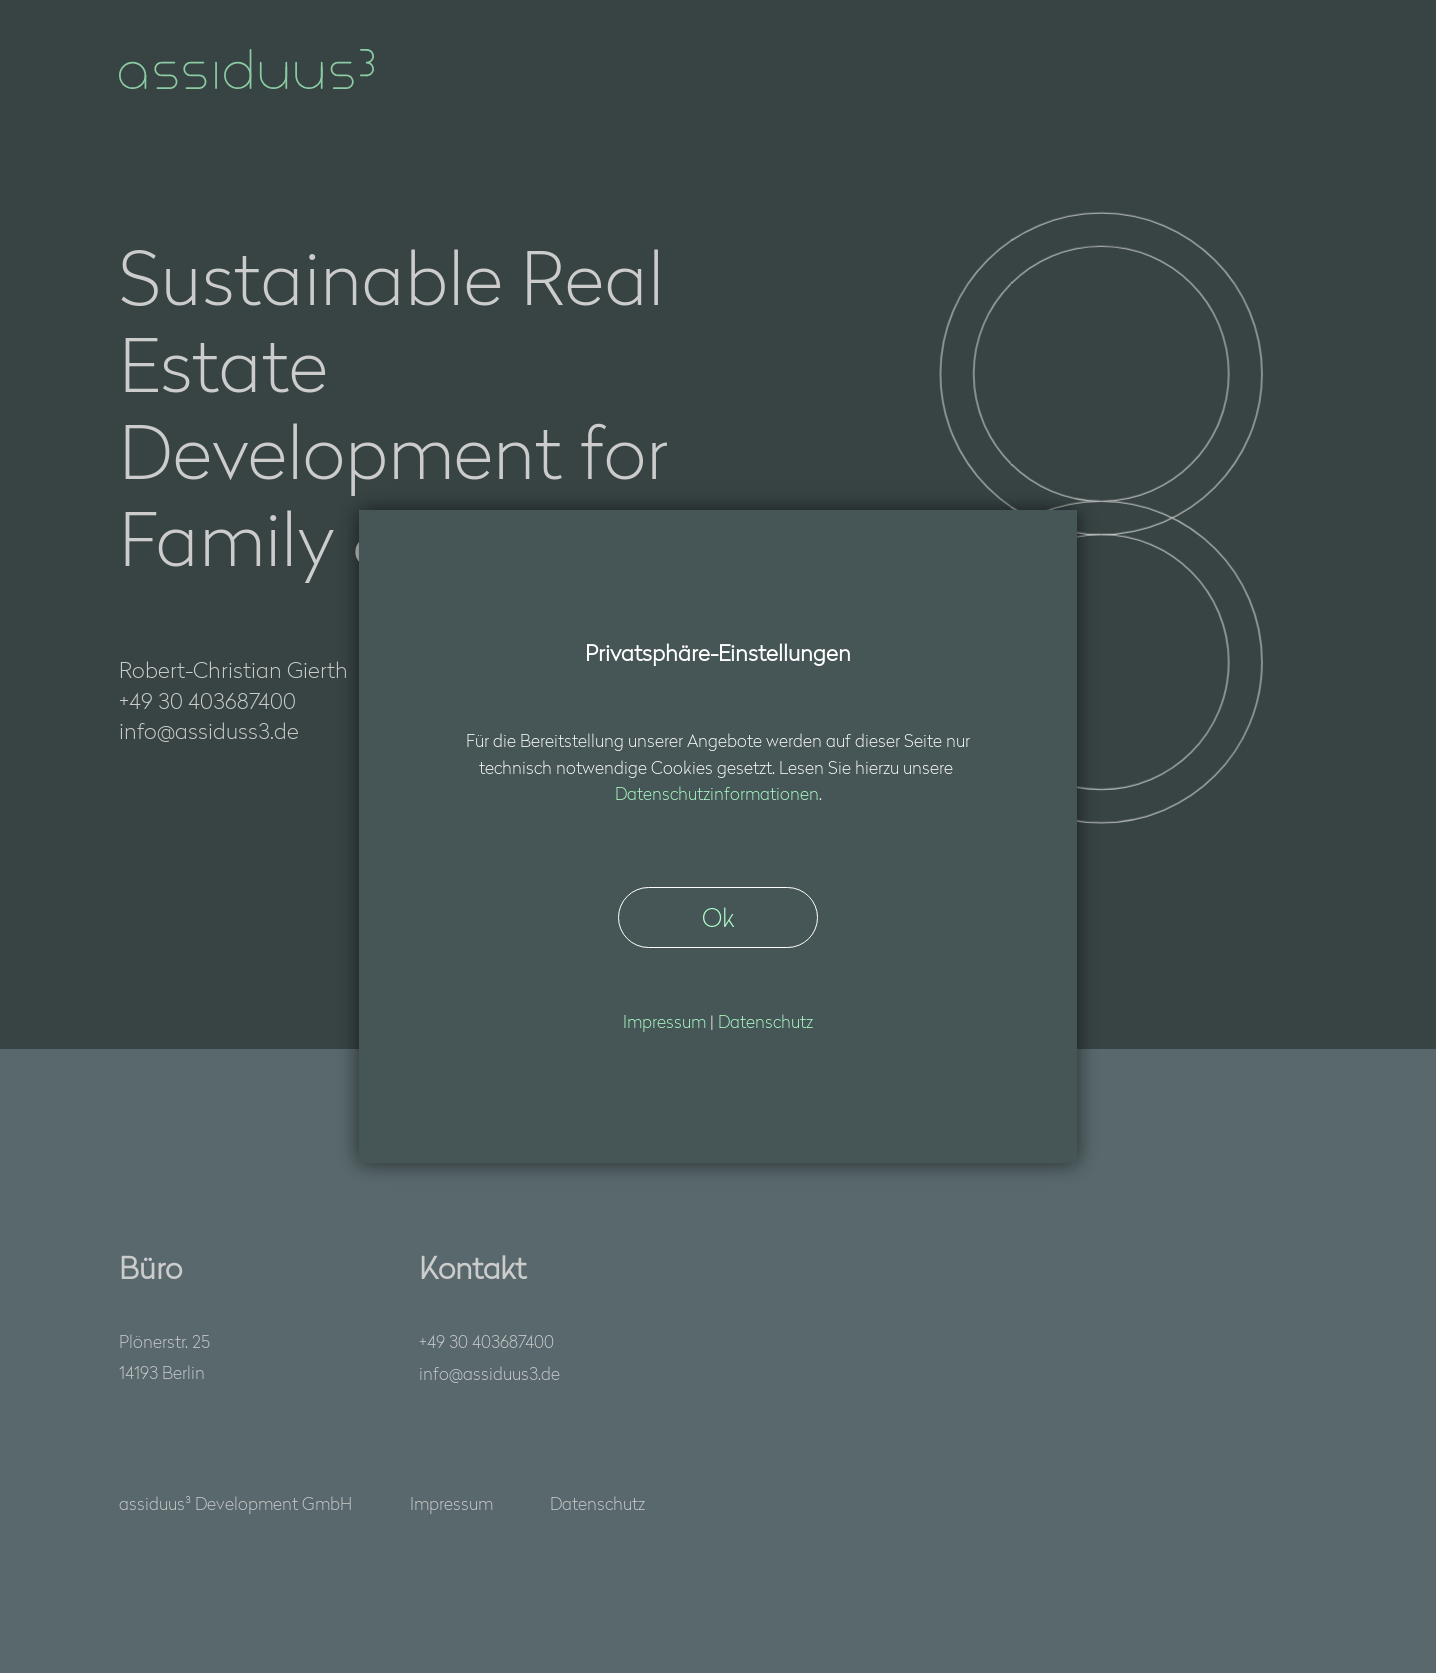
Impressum (451, 1502)
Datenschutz (597, 1502)
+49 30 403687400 (486, 1340)
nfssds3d (489, 1373)
